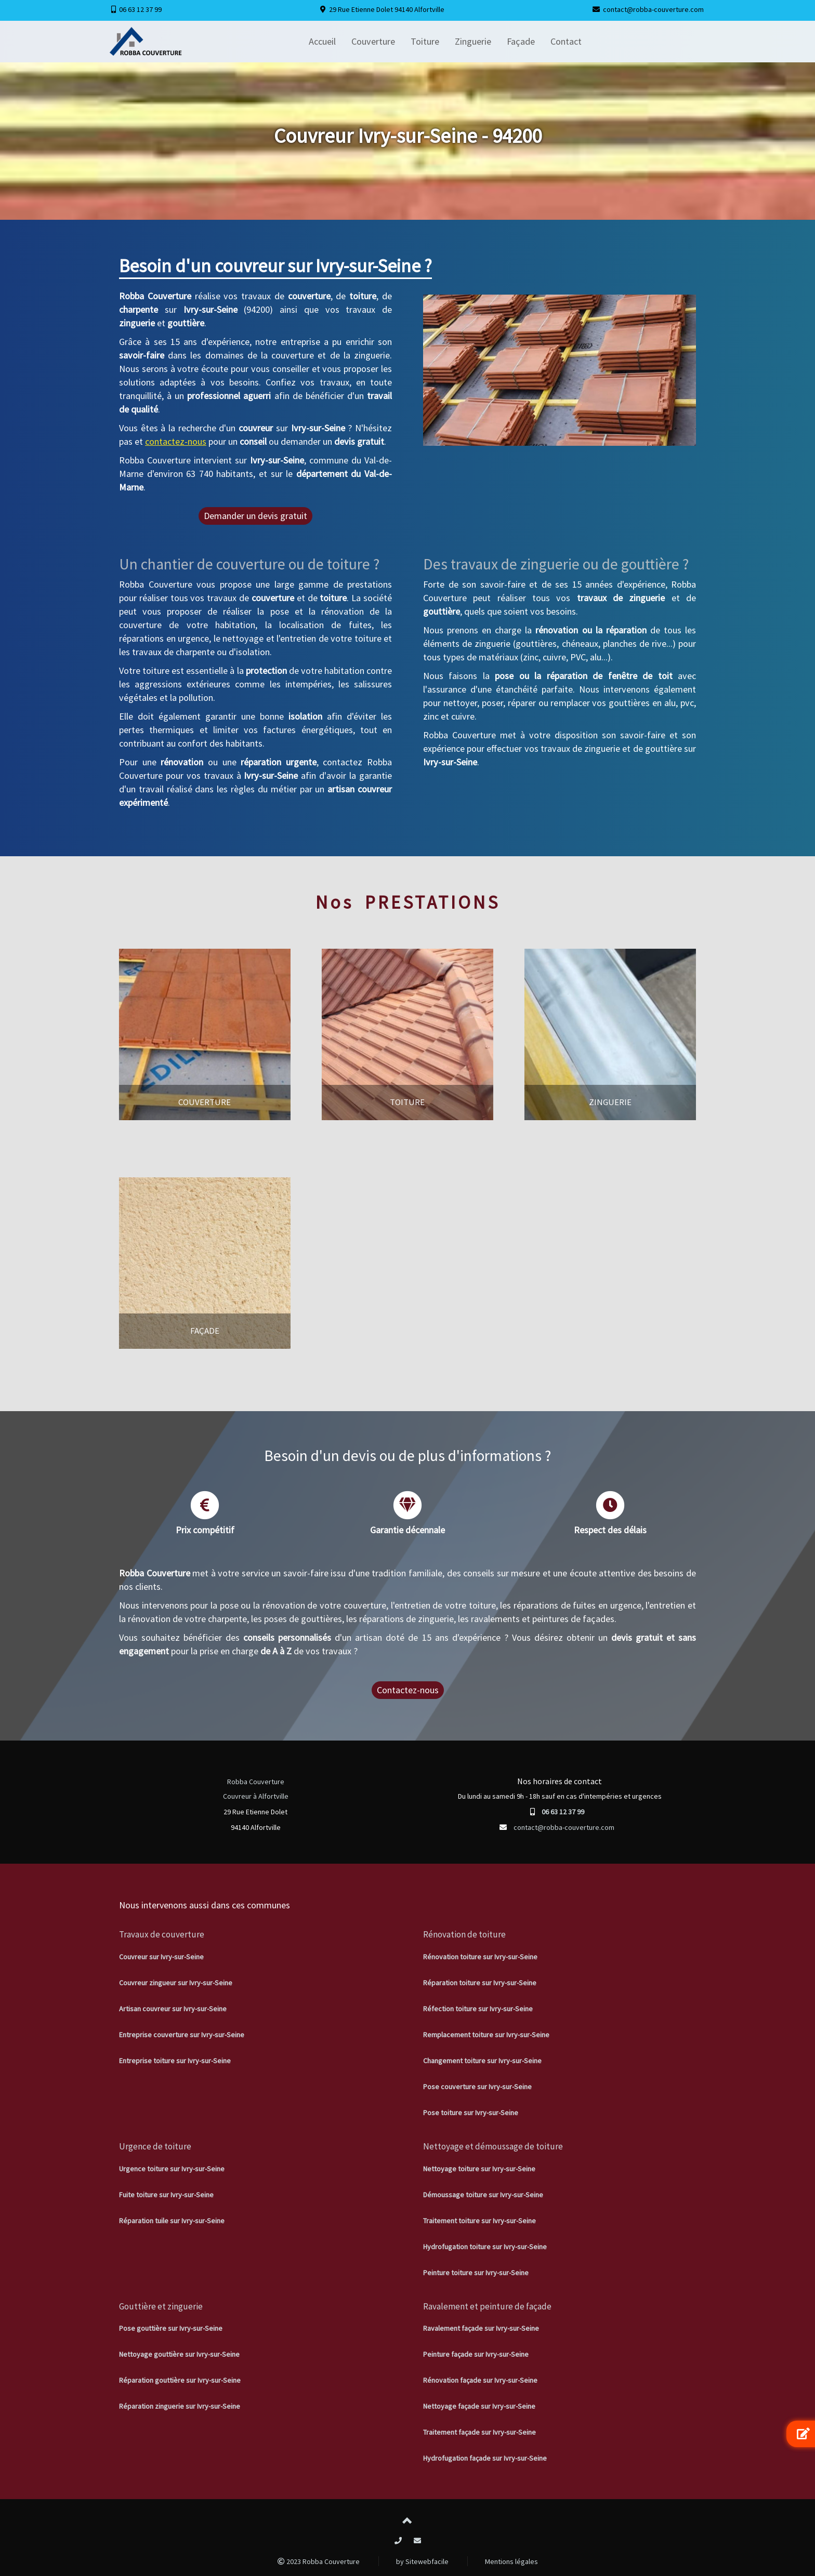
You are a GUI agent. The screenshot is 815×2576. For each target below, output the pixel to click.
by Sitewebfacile (422, 2561)
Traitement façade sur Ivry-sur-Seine (479, 2432)
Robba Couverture (255, 1781)
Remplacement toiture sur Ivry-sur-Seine (486, 2034)
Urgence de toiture (155, 2146)
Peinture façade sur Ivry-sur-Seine (476, 2354)
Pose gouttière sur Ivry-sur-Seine (170, 2328)
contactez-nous (175, 441)
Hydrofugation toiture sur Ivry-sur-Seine (485, 2246)
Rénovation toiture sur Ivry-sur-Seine (480, 1956)
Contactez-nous (408, 1690)
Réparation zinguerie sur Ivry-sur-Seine (179, 2406)
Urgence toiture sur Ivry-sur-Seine (172, 2168)
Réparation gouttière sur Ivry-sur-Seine (180, 2380)
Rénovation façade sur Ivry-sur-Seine (480, 2380)
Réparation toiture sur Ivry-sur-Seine (479, 1982)
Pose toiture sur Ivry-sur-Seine (470, 2112)
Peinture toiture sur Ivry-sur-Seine (476, 2272)
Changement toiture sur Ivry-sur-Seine (482, 2060)
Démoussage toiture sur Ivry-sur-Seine (483, 2194)
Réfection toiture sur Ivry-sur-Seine (478, 2008)
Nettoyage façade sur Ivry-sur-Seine (479, 2406)
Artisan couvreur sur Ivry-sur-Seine (173, 2008)
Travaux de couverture (161, 1934)
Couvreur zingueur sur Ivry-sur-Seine (175, 1982)
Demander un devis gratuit (255, 516)
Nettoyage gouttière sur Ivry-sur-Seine (179, 2354)
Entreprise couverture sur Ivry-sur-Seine (181, 2034)
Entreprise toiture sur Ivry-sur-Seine (175, 2060)
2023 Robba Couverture (319, 2561)
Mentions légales (511, 2561)
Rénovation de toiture (464, 1934)
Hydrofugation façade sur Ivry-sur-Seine (485, 2458)
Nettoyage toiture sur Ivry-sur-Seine (479, 2168)
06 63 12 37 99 (140, 9)
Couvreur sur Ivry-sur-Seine (161, 1956)
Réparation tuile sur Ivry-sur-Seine (172, 2220)
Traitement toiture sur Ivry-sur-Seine (479, 2220)
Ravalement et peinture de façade (487, 2306)
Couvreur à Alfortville (255, 1796)
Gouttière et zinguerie (161, 2306)
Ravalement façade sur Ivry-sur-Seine (481, 2328)
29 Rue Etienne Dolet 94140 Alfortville (386, 9)
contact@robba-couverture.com (653, 9)
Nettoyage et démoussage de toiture (493, 2146)
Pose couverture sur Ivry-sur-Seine (477, 2086)
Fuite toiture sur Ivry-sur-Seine (166, 2194)
